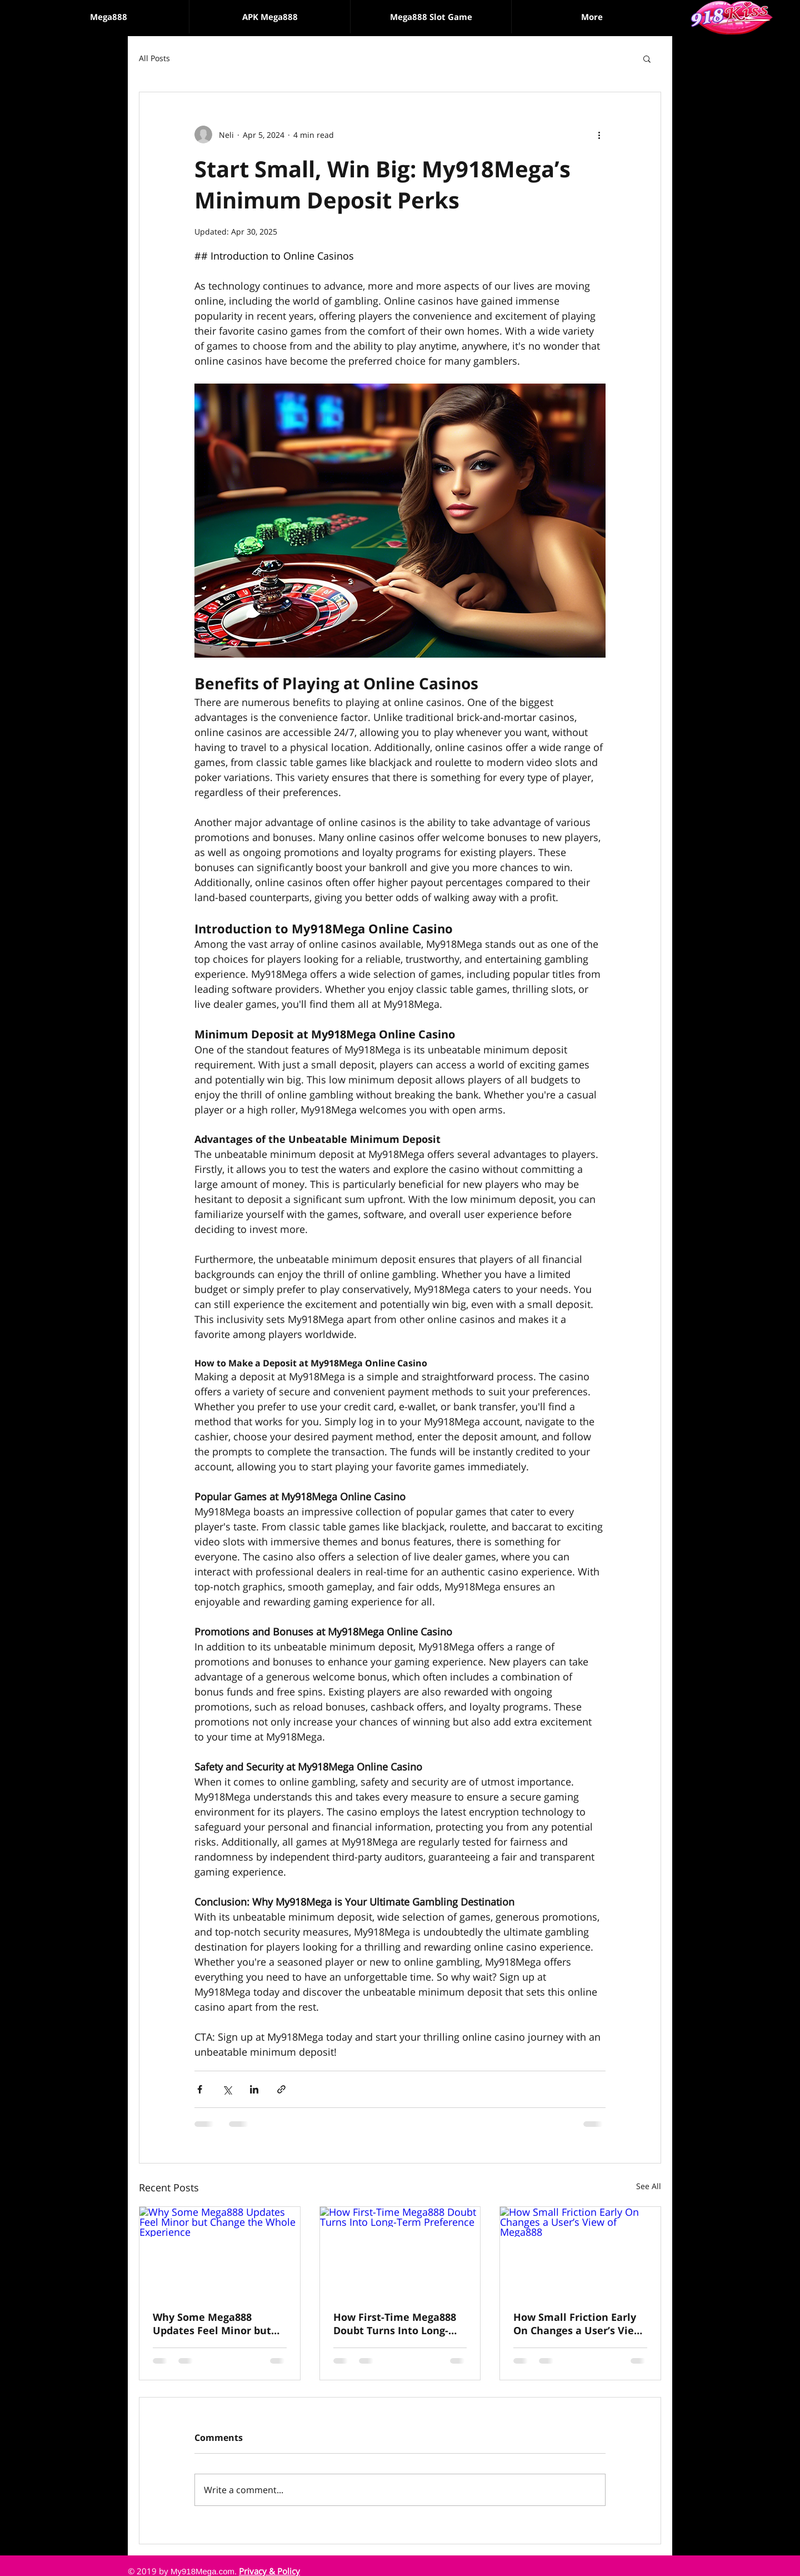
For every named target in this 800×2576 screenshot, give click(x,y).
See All (648, 2186)
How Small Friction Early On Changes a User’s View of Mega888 (577, 2323)
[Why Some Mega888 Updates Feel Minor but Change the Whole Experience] (219, 2252)
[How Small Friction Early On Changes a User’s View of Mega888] (580, 2252)
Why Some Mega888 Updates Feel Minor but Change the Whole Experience (212, 2323)
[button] (430, 16)
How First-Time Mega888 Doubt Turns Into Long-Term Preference (394, 2323)
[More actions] (599, 134)
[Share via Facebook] (199, 2089)
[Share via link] (281, 2089)
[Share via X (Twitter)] (227, 2089)
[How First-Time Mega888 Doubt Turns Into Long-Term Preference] (400, 2252)
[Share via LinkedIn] (254, 2089)
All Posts (154, 58)
